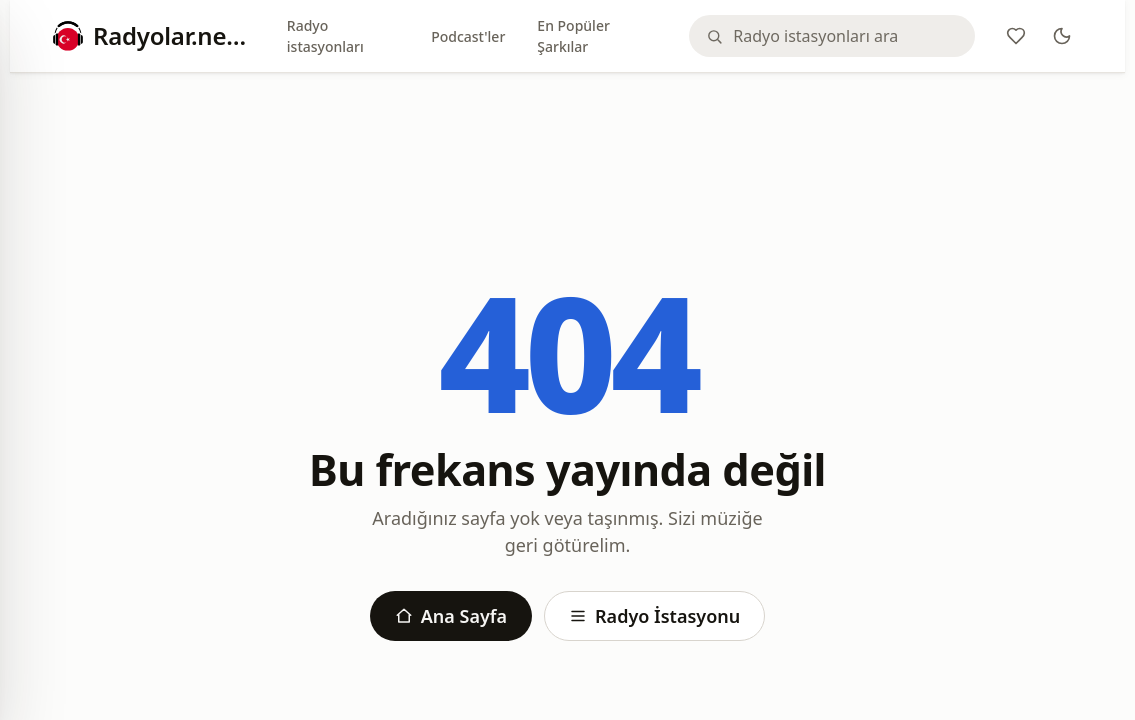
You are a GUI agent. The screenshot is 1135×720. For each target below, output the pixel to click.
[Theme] (1062, 36)
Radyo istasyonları (325, 36)
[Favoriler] (1016, 36)
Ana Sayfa (451, 616)
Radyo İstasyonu (654, 616)
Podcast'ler (468, 36)
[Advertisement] (567, 142)
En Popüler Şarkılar (573, 36)
